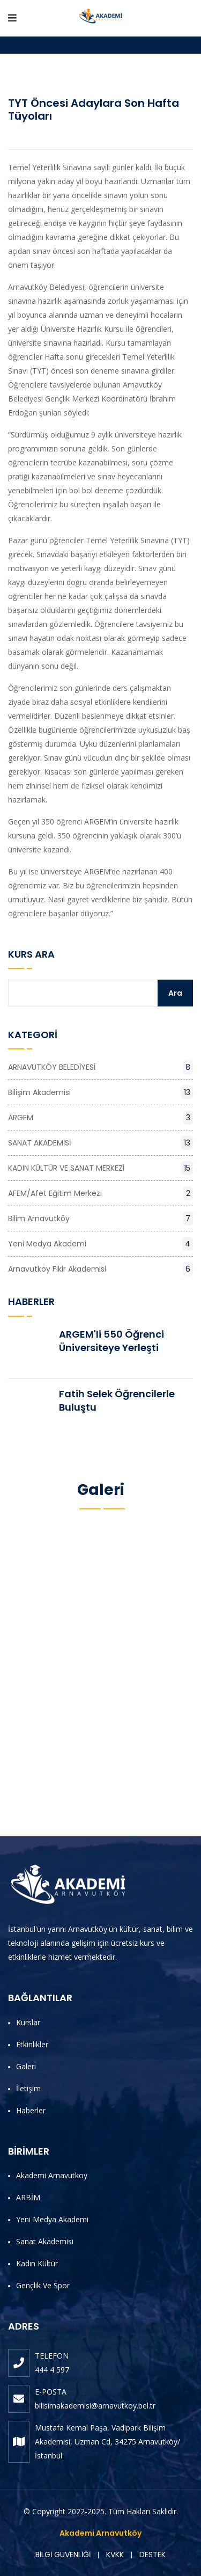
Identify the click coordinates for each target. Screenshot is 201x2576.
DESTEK (152, 2554)
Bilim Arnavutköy (100, 1218)
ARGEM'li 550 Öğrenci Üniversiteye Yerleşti (111, 1340)
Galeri (26, 2066)
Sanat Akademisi (44, 2241)
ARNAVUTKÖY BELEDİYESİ (100, 1067)
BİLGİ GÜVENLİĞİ (63, 2554)
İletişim (28, 2088)
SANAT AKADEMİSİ (100, 1143)
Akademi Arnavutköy (100, 2533)
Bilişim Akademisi (100, 1092)
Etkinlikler (32, 2044)
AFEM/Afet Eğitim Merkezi (100, 1193)
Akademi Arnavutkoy (51, 2175)
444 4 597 (52, 2370)
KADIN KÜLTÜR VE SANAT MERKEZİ (100, 1168)
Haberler (31, 2110)
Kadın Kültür (37, 2263)
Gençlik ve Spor (43, 2285)
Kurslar (28, 2022)
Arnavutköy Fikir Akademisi (100, 1269)
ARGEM (100, 1118)
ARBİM (28, 2197)
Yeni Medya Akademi (100, 1244)
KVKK (115, 2554)
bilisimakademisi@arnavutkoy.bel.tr (95, 2405)
